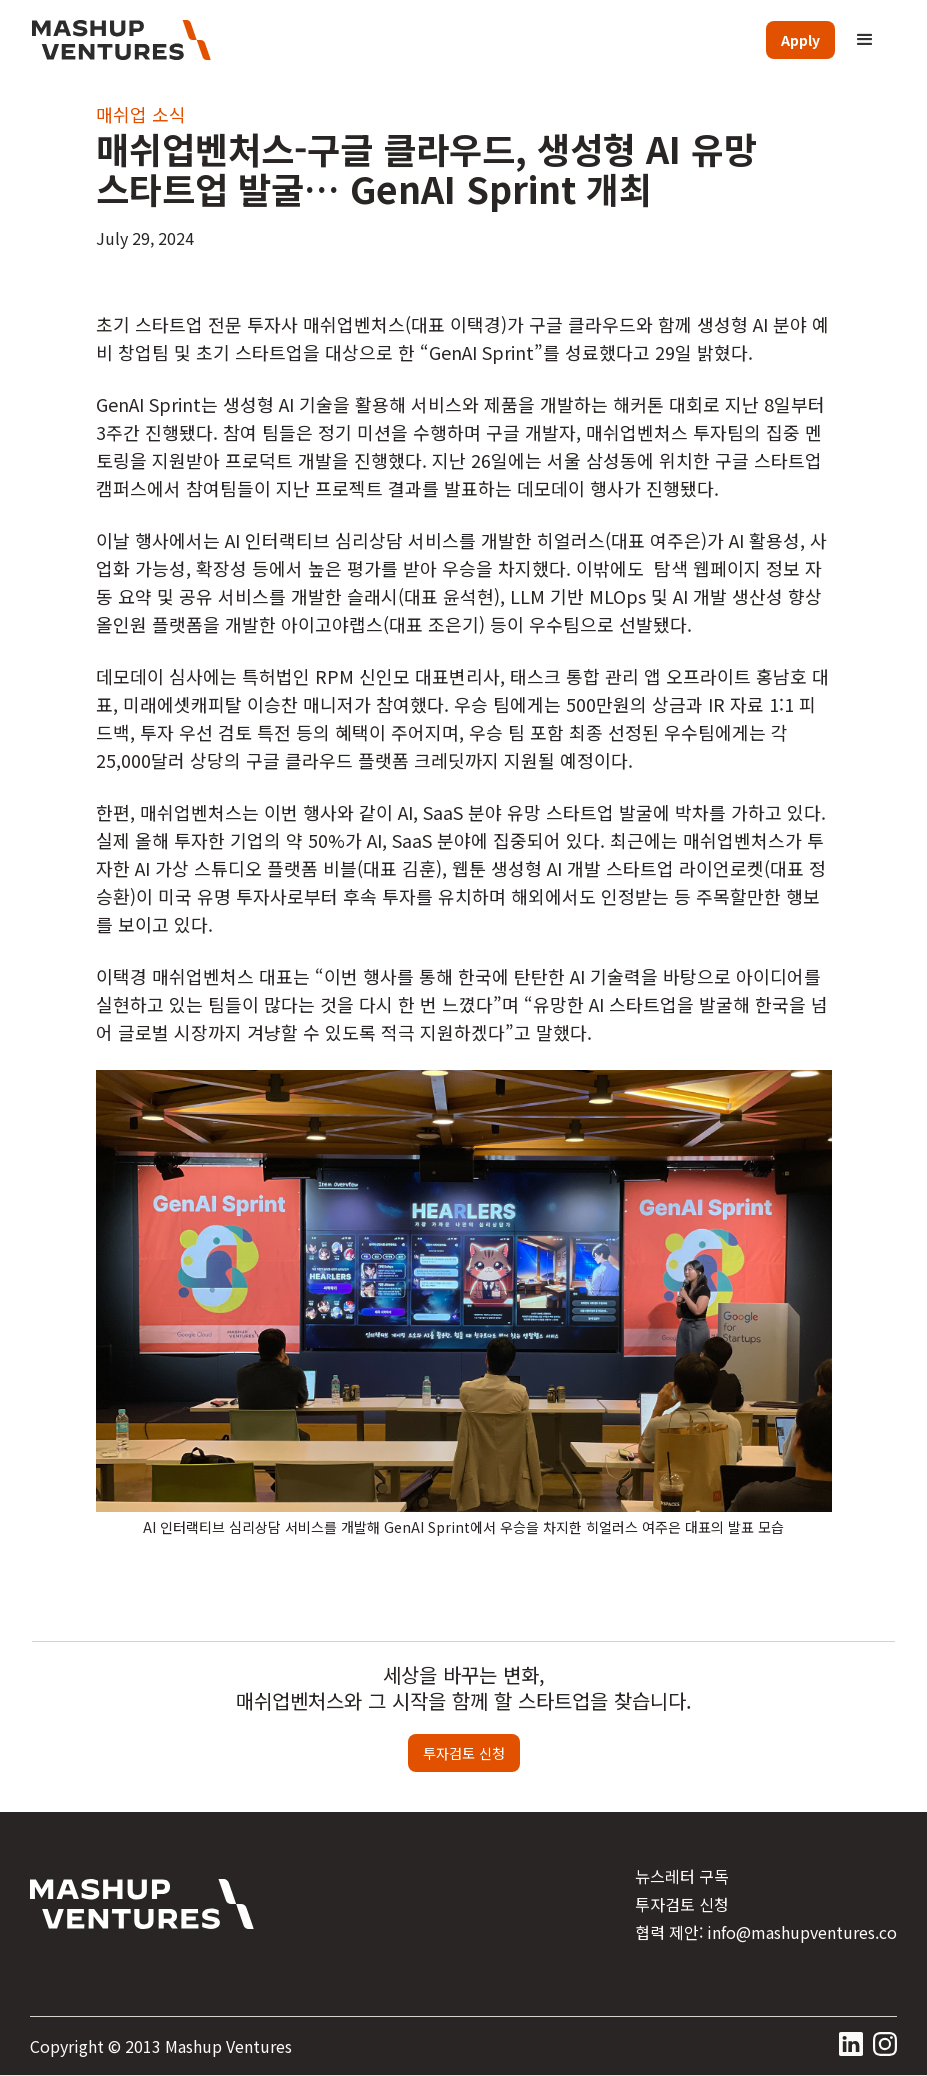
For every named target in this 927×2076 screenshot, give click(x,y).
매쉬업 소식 (141, 114)
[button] (865, 40)
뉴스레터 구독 (682, 1876)
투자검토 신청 (464, 1753)
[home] (121, 40)
